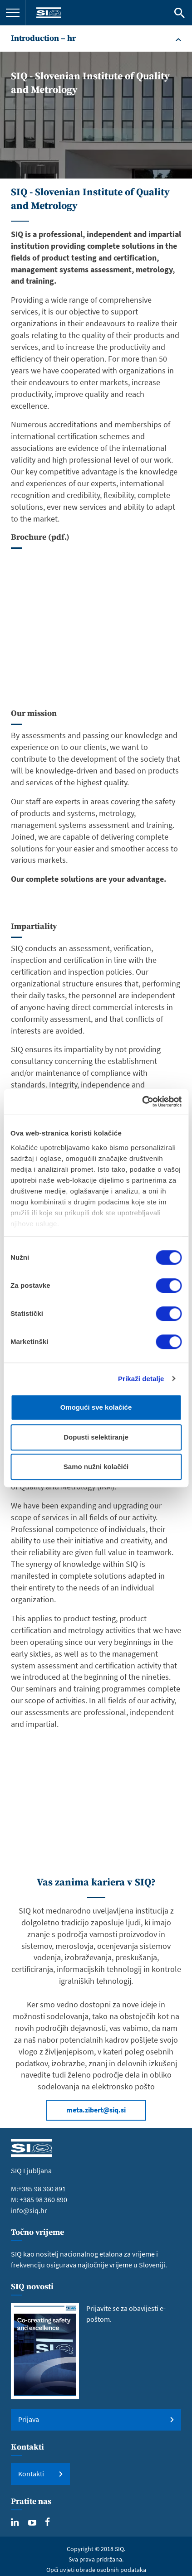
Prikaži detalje (141, 1378)
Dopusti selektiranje (96, 1437)
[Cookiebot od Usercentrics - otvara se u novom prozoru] (142, 1101)
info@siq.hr (29, 2210)
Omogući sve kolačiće (96, 1407)
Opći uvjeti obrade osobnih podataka (96, 2570)
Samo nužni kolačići (96, 1466)
